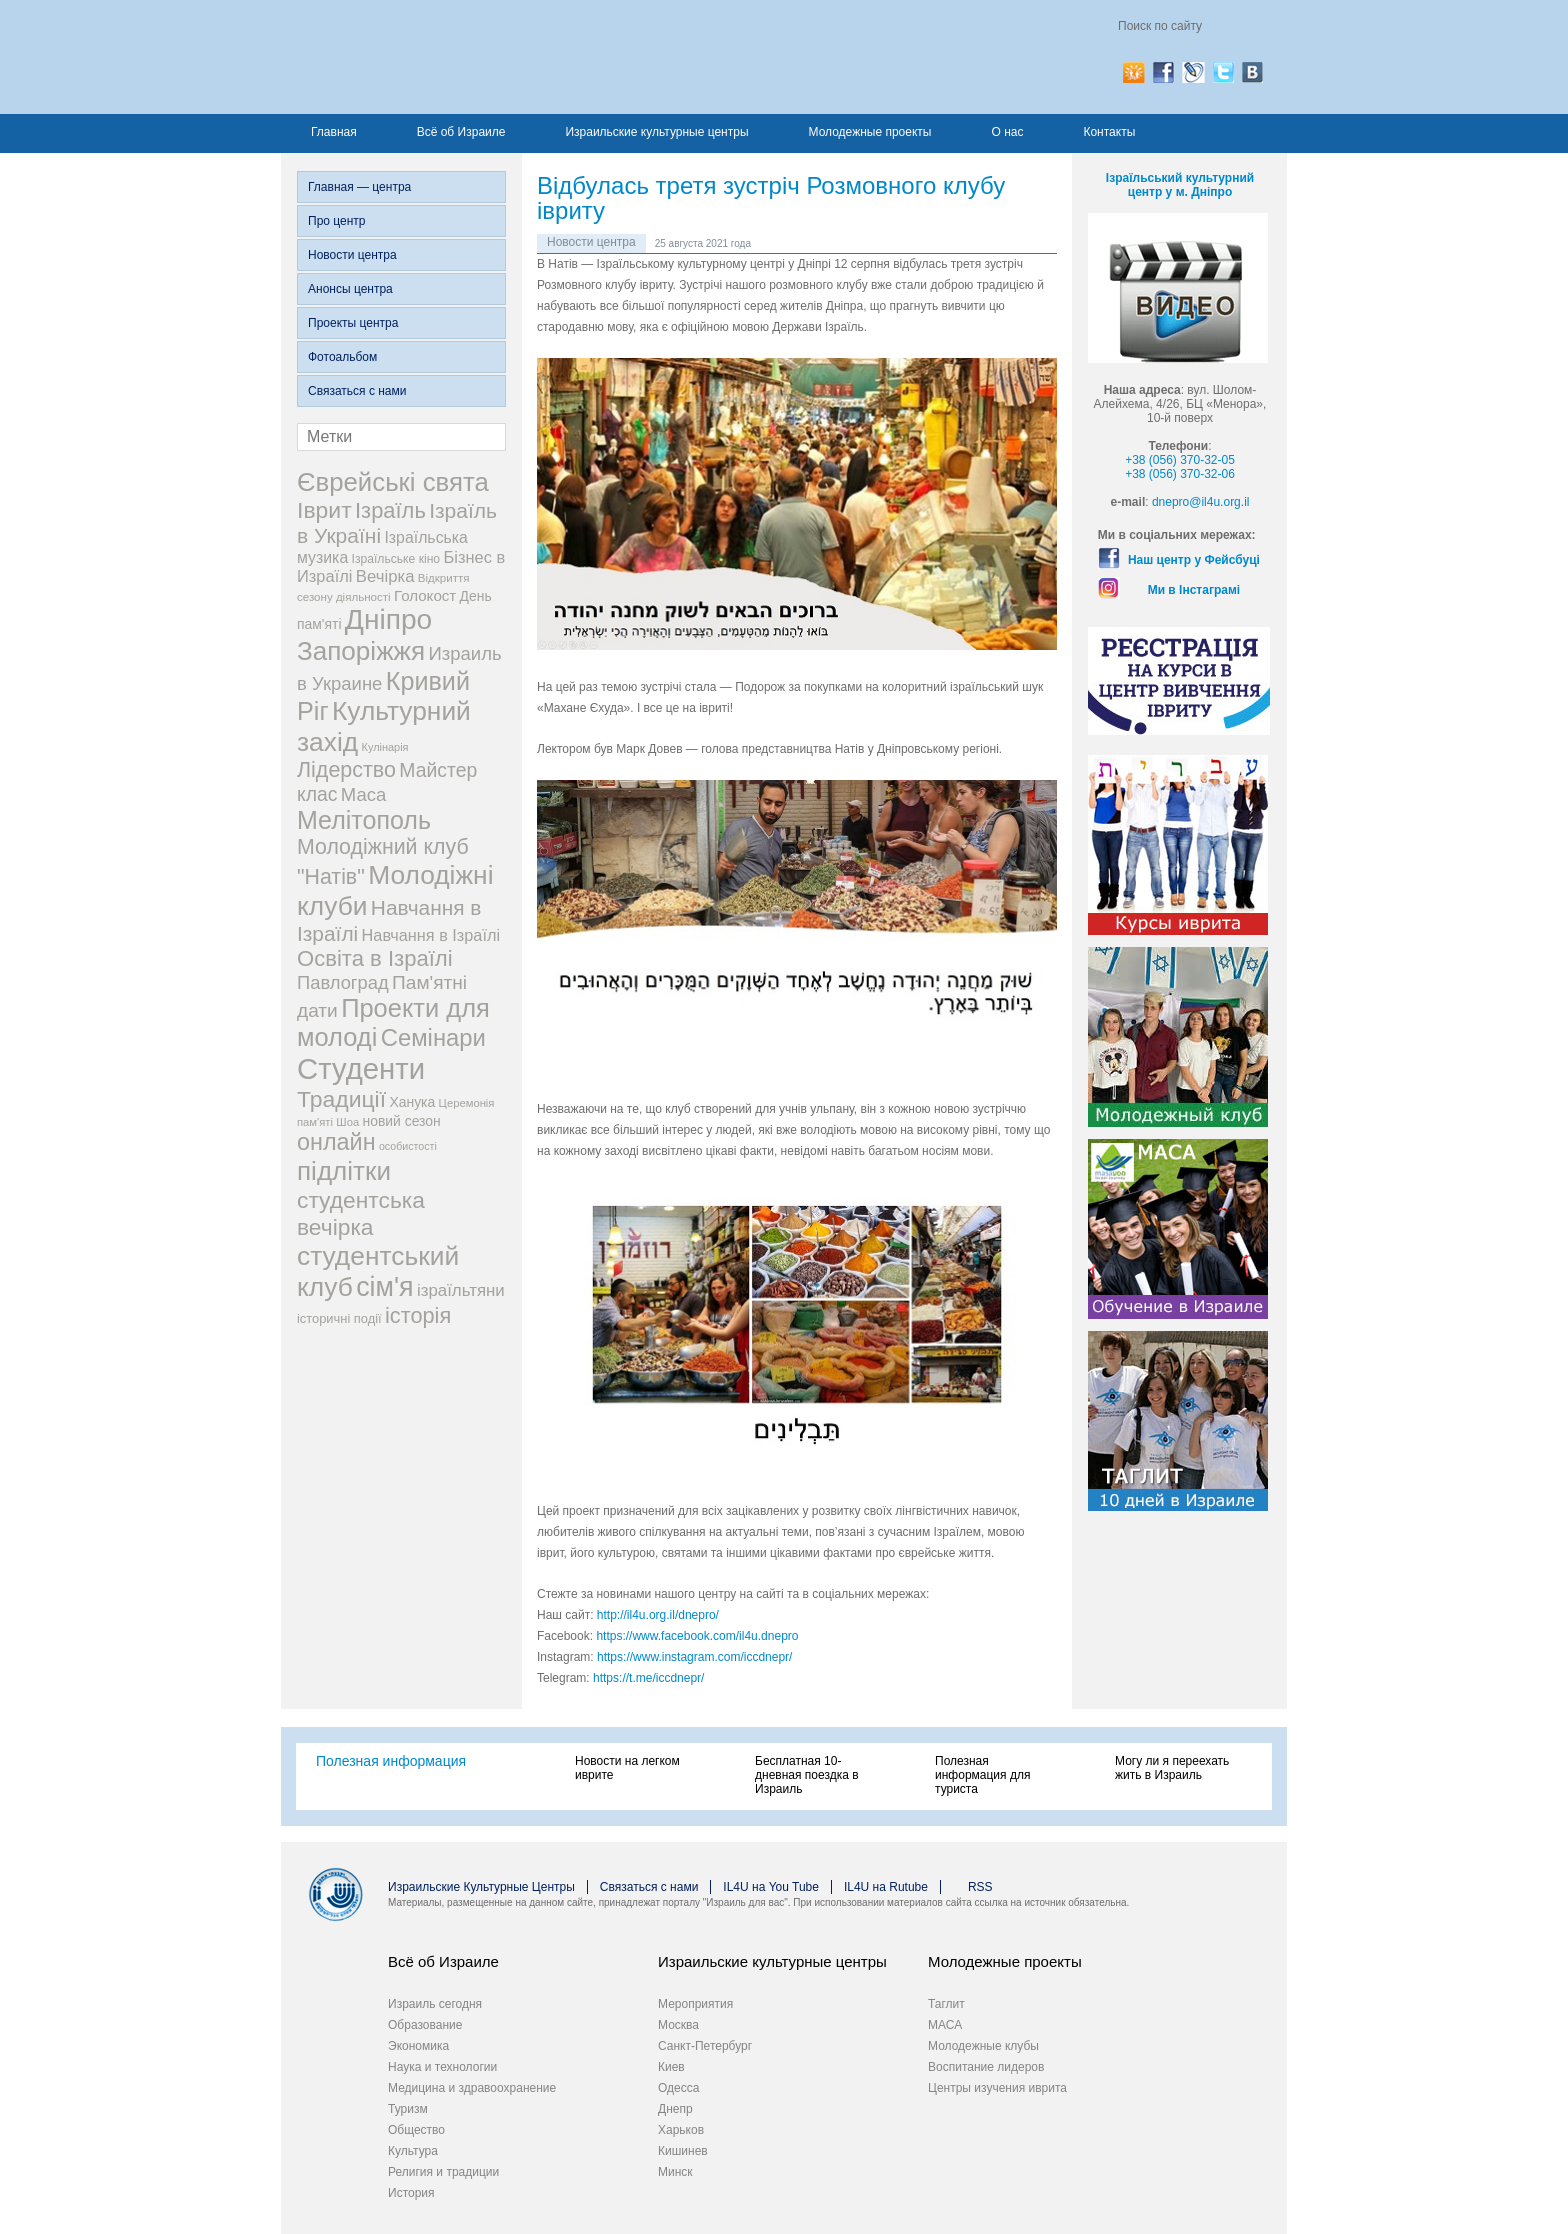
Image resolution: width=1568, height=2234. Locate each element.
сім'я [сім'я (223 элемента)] (384, 1287)
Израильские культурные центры (656, 132)
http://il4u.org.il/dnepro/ (658, 1615)
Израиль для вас (493, 57)
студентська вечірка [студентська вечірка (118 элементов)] (361, 1213)
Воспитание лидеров (986, 2067)
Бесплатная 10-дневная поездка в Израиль (807, 1775)
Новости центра (352, 255)
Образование (425, 2025)
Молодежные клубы (983, 2046)
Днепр (675, 2109)
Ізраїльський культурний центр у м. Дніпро (1180, 185)
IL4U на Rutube (886, 1887)
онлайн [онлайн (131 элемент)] (336, 1142)
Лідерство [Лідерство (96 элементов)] (346, 770)
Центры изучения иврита (997, 2088)
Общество (416, 2130)
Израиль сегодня (435, 2004)
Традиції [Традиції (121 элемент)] (341, 1099)
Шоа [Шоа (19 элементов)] (347, 1122)
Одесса (678, 2088)
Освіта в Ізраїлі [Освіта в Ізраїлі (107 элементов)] (375, 958)
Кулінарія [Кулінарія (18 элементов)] (385, 747)
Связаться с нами (357, 391)
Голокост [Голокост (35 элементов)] (425, 595)
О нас (1007, 132)
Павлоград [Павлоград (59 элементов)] (343, 982)
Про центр (337, 221)
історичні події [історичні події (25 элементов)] (339, 1318)
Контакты (1109, 132)
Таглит (946, 2004)
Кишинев (683, 2151)
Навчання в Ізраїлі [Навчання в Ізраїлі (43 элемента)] (431, 935)
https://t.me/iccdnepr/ (648, 1678)
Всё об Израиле (461, 132)
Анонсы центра (350, 289)
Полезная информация (391, 1761)
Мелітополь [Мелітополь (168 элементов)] (364, 820)
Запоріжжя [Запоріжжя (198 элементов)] (361, 651)
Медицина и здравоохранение (472, 2088)
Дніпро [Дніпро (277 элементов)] (388, 619)
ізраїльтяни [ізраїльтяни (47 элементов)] (461, 1290)
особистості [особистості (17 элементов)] (408, 1146)
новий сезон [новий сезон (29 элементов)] (402, 1121)
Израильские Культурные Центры (481, 1887)
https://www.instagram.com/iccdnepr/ (694, 1657)
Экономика (418, 2046)
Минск (675, 2172)
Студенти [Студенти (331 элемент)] (361, 1068)
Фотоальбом (342, 357)
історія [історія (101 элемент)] (418, 1315)
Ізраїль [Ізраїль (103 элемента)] (390, 510)
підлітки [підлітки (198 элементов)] (344, 1171)
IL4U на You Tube (771, 1887)
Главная (334, 132)
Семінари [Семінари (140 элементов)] (433, 1037)
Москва (678, 2025)
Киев (671, 2067)
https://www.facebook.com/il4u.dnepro (697, 1636)
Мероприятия (695, 2004)
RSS (980, 1887)
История (411, 2193)
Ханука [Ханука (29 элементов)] (412, 1102)
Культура (413, 2151)
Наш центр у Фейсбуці (1194, 560)
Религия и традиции (443, 2172)
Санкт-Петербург (705, 2046)
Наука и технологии (442, 2067)
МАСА (945, 2025)
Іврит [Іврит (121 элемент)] (324, 510)
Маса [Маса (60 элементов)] (363, 794)
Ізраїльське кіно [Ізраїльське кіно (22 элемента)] (396, 559)
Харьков (681, 2130)
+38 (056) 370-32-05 (1180, 460)
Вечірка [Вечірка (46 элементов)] (385, 576)
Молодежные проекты (870, 132)
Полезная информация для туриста (982, 1775)
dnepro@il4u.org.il (1201, 502)
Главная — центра (359, 187)
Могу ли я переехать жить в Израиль (1172, 1768)
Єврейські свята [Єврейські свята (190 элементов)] (393, 482)
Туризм (408, 2109)
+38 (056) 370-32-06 (1180, 474)
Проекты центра (353, 323)
